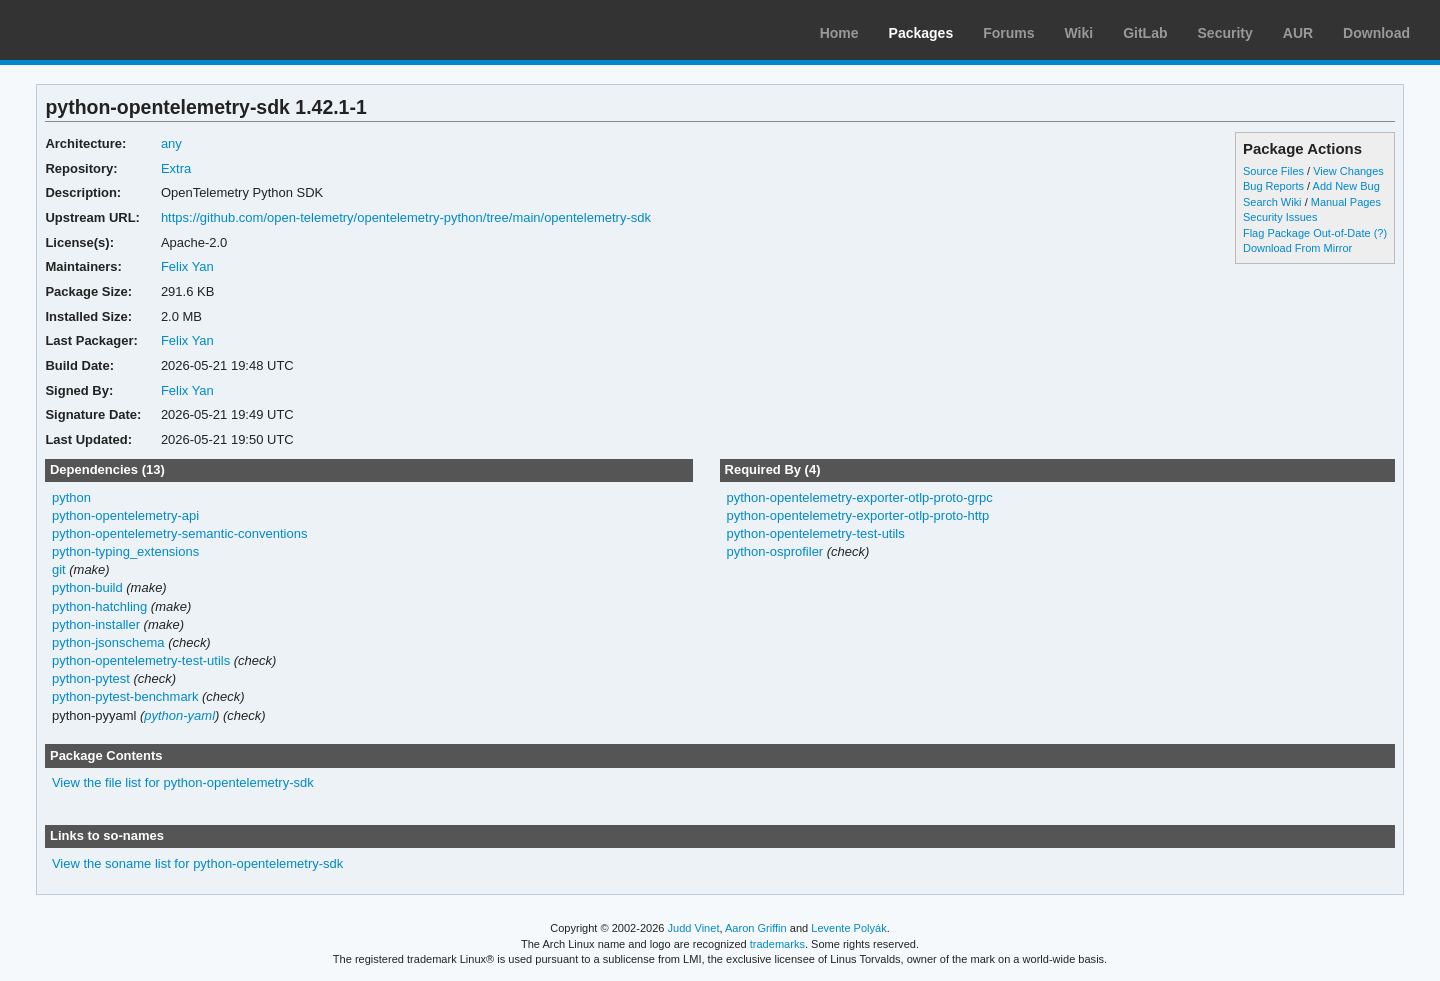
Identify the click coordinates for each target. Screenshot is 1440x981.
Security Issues (1280, 217)
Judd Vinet (694, 928)
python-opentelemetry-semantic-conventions (180, 533)
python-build (87, 587)
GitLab (1145, 33)
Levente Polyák (848, 928)
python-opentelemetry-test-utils (141, 660)
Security (1225, 33)
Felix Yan (187, 266)
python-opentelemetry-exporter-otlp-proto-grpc (859, 497)
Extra (176, 168)
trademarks (777, 944)
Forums (1008, 33)
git (59, 569)
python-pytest (91, 678)
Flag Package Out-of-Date (1307, 233)
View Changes (1348, 171)
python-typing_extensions (125, 551)
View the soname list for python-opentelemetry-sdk (197, 863)
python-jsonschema (108, 642)
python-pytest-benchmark (125, 696)
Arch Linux (110, 30)
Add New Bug (1346, 186)
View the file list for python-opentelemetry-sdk (183, 782)
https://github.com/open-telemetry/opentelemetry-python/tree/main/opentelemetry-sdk (406, 217)
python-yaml (179, 715)
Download (1376, 33)
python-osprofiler (774, 551)
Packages (921, 33)
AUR (1298, 33)
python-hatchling (99, 606)
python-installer (96, 624)
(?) (1380, 233)
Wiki (1079, 33)
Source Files (1273, 171)
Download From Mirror (1297, 248)
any (171, 143)
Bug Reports (1273, 186)
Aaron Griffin (756, 928)
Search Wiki (1272, 202)
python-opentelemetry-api (125, 515)
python (71, 497)
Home (839, 33)
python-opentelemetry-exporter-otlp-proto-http (857, 515)
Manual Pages (1346, 202)
